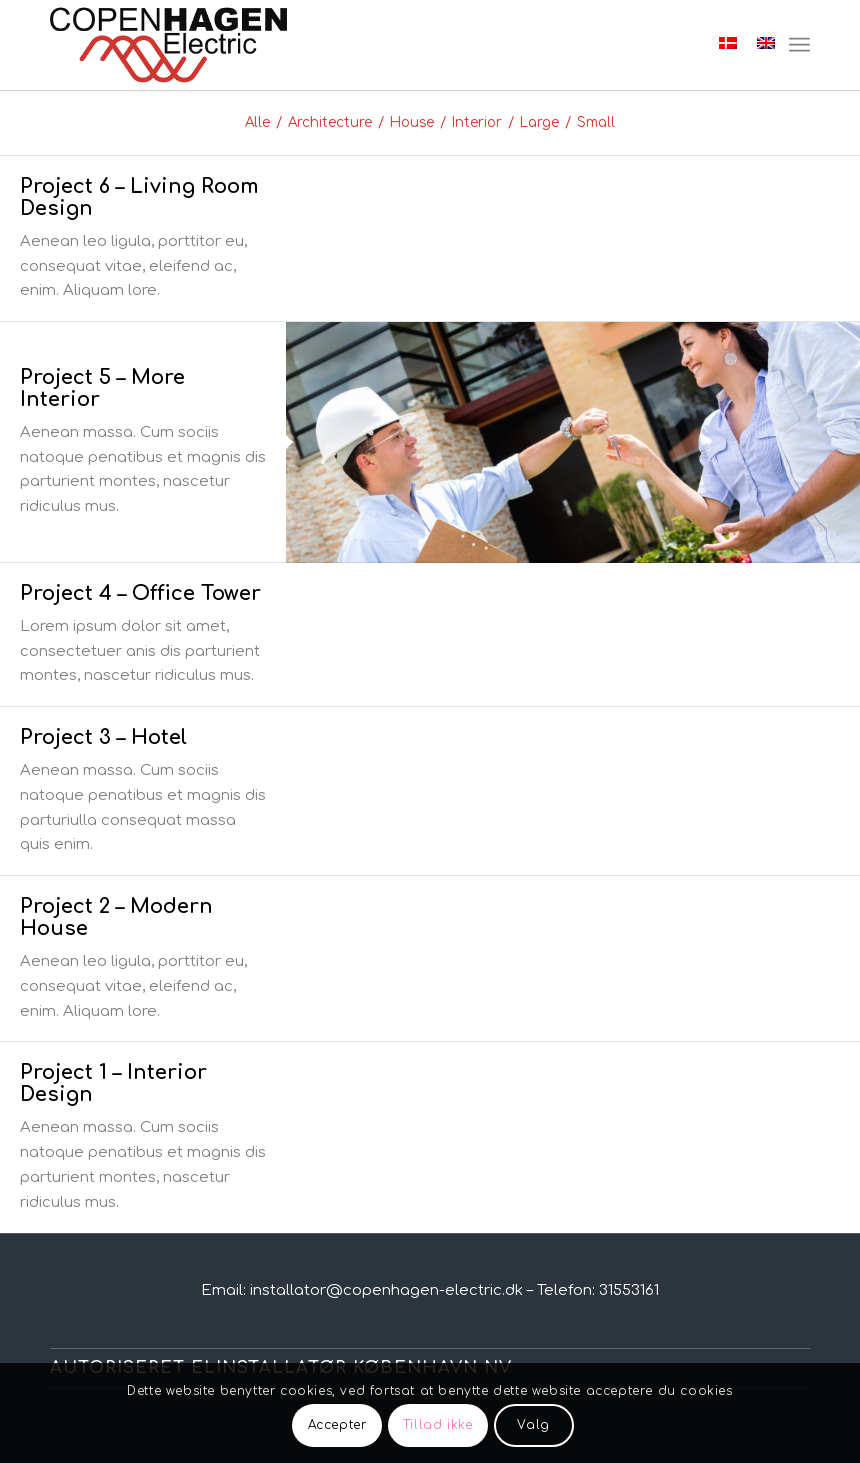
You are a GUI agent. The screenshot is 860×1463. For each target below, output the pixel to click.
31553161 (629, 1290)
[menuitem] (799, 45)
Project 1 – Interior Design (113, 1083)
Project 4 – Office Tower (140, 593)
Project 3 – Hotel (103, 737)
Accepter (337, 1425)
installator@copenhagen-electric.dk (386, 1290)
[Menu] (799, 45)
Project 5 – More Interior (102, 388)
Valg (533, 1425)
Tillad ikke (438, 1425)
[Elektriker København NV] (168, 45)
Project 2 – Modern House (116, 917)
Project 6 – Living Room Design (139, 197)
